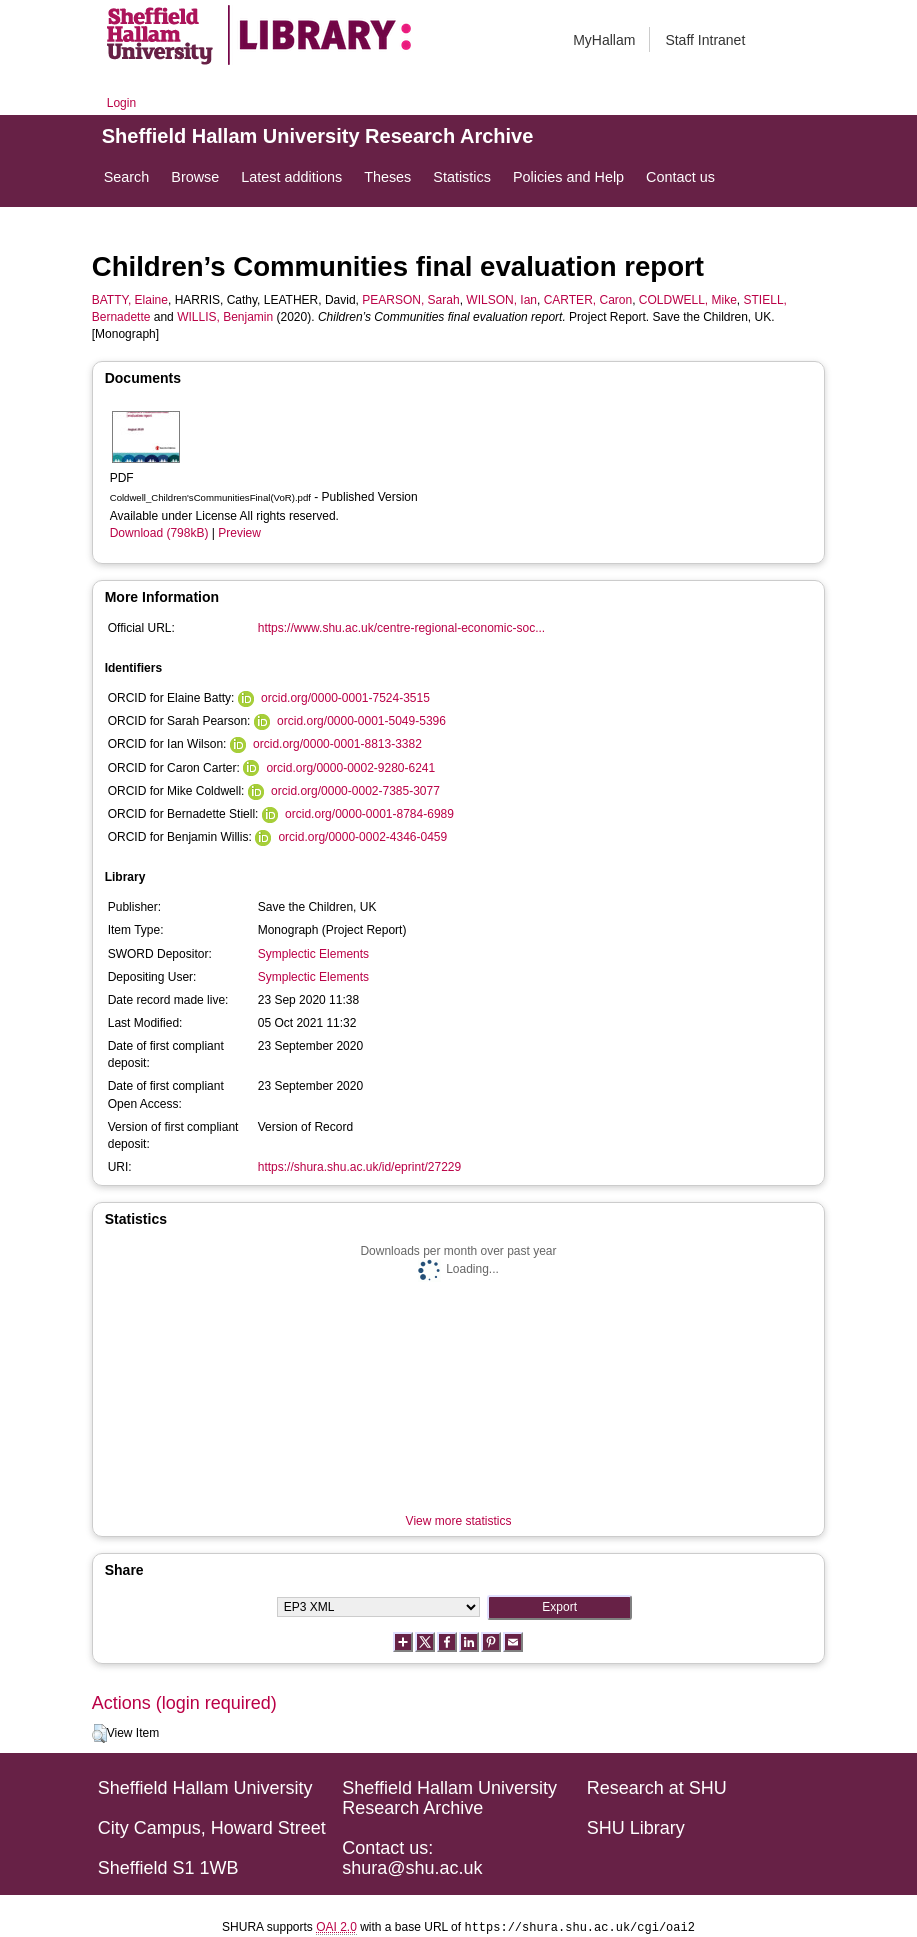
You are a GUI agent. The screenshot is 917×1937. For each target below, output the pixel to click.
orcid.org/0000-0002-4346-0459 (362, 837)
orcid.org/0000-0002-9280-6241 (350, 768)
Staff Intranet (705, 40)
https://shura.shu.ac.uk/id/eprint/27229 (359, 1167)
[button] (99, 1734)
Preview (239, 533)
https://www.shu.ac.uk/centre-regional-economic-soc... (401, 628)
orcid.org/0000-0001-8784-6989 (369, 814)
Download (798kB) (159, 533)
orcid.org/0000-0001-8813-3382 (337, 744)
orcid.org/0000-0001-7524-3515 (345, 698)
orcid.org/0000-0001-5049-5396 (361, 721)
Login (121, 103)
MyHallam (604, 40)
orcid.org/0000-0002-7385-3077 (355, 791)
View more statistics (459, 1521)
